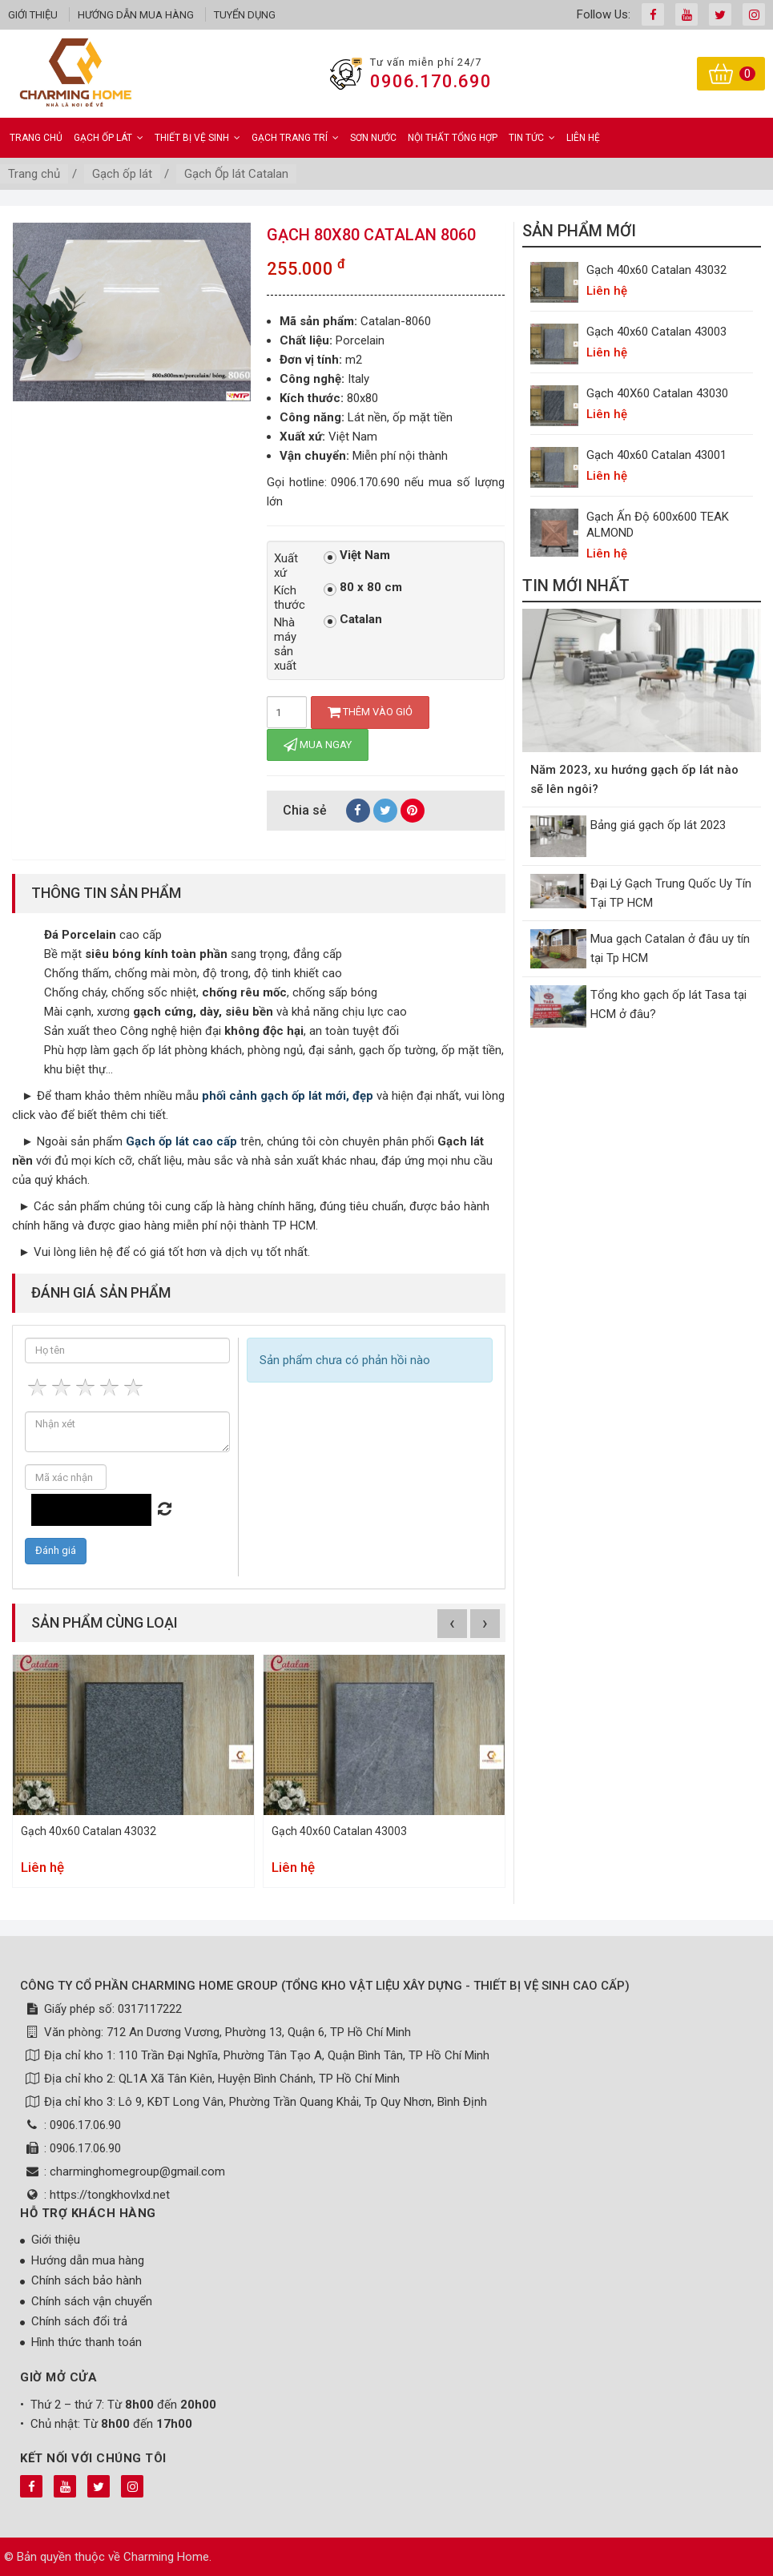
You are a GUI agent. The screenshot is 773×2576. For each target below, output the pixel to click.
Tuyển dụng (245, 15)
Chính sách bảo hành (86, 2280)
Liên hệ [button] (583, 137)
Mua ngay (318, 745)
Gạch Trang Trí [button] (295, 137)
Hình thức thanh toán (86, 2342)
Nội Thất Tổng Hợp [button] (452, 137)
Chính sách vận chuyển (91, 2301)
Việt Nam (357, 556)
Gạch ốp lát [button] (108, 137)
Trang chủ (36, 137)
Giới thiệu (33, 15)
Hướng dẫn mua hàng (136, 15)
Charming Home (166, 2557)
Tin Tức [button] (532, 137)
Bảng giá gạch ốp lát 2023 (658, 825)
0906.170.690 (431, 81)
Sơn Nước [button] (373, 137)
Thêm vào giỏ (370, 712)
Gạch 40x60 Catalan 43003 (339, 1831)
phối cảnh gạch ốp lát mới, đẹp (287, 1096)
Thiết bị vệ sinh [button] (197, 137)
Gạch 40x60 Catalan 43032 (88, 1831)
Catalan (353, 620)
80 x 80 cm (363, 588)
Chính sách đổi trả (79, 2321)
